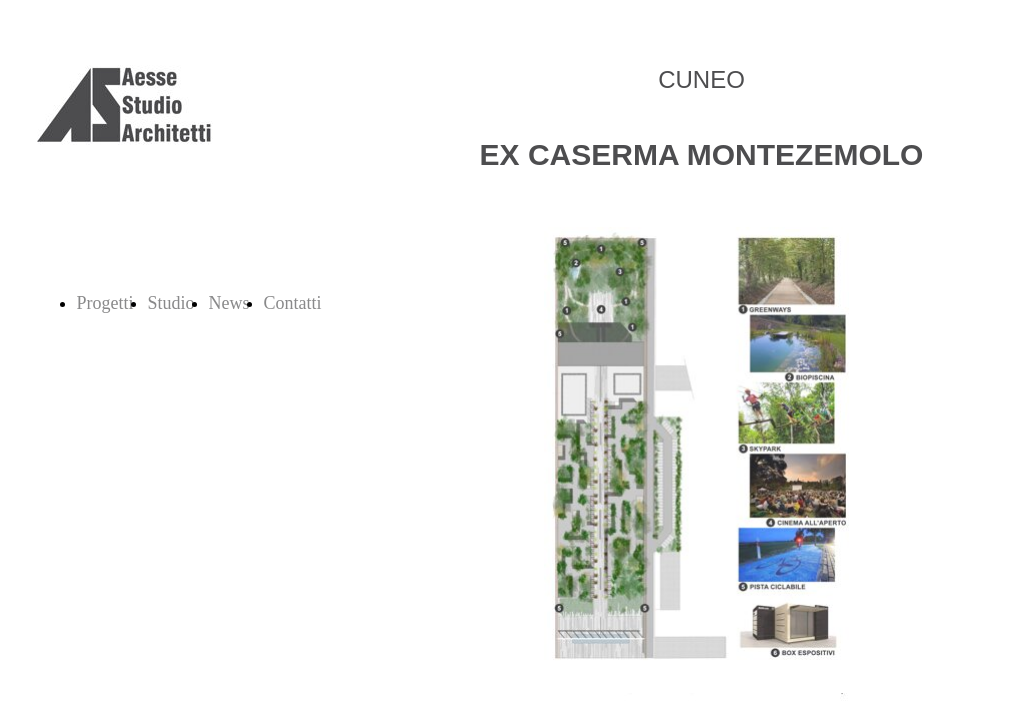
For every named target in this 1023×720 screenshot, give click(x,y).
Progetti (105, 303)
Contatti (293, 303)
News (229, 303)
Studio (171, 303)
